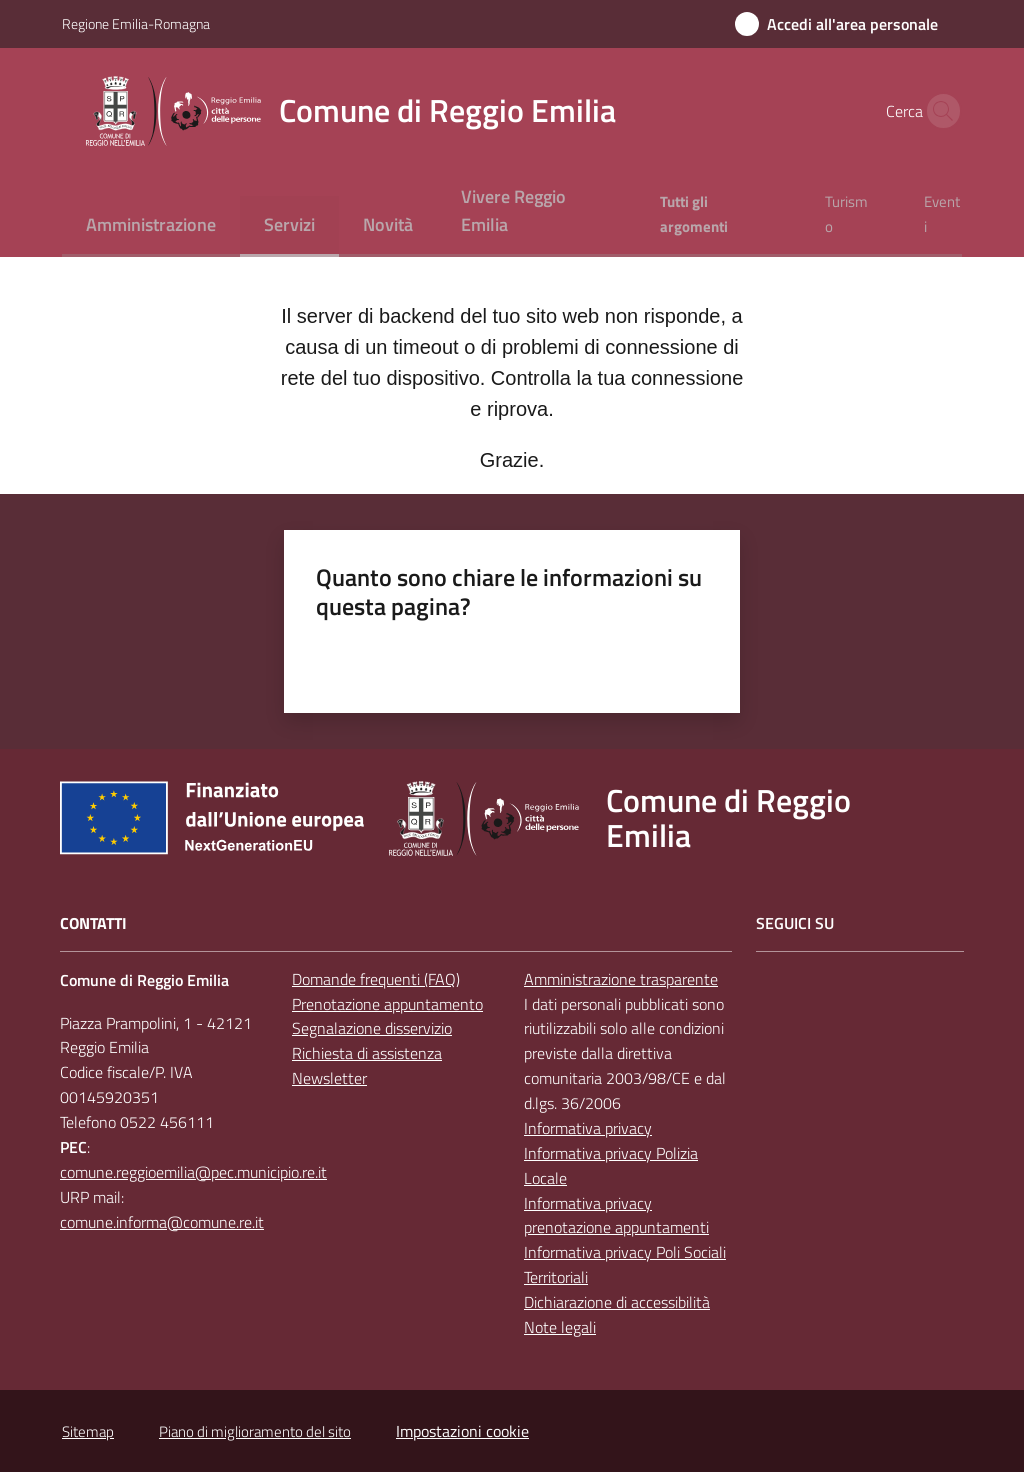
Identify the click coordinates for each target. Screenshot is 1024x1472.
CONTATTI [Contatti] (93, 923)
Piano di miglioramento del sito (255, 1431)
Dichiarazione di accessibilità (617, 1302)
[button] (938, 111)
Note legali (560, 1327)
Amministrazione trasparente (621, 979)
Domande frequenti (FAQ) (376, 979)
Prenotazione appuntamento (387, 1004)
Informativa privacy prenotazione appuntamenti (616, 1215)
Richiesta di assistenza (367, 1053)
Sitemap (88, 1431)
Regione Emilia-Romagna (136, 23)
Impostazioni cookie (462, 1431)
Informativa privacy (588, 1128)
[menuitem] (151, 226)
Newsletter (329, 1078)
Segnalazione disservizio (372, 1028)
